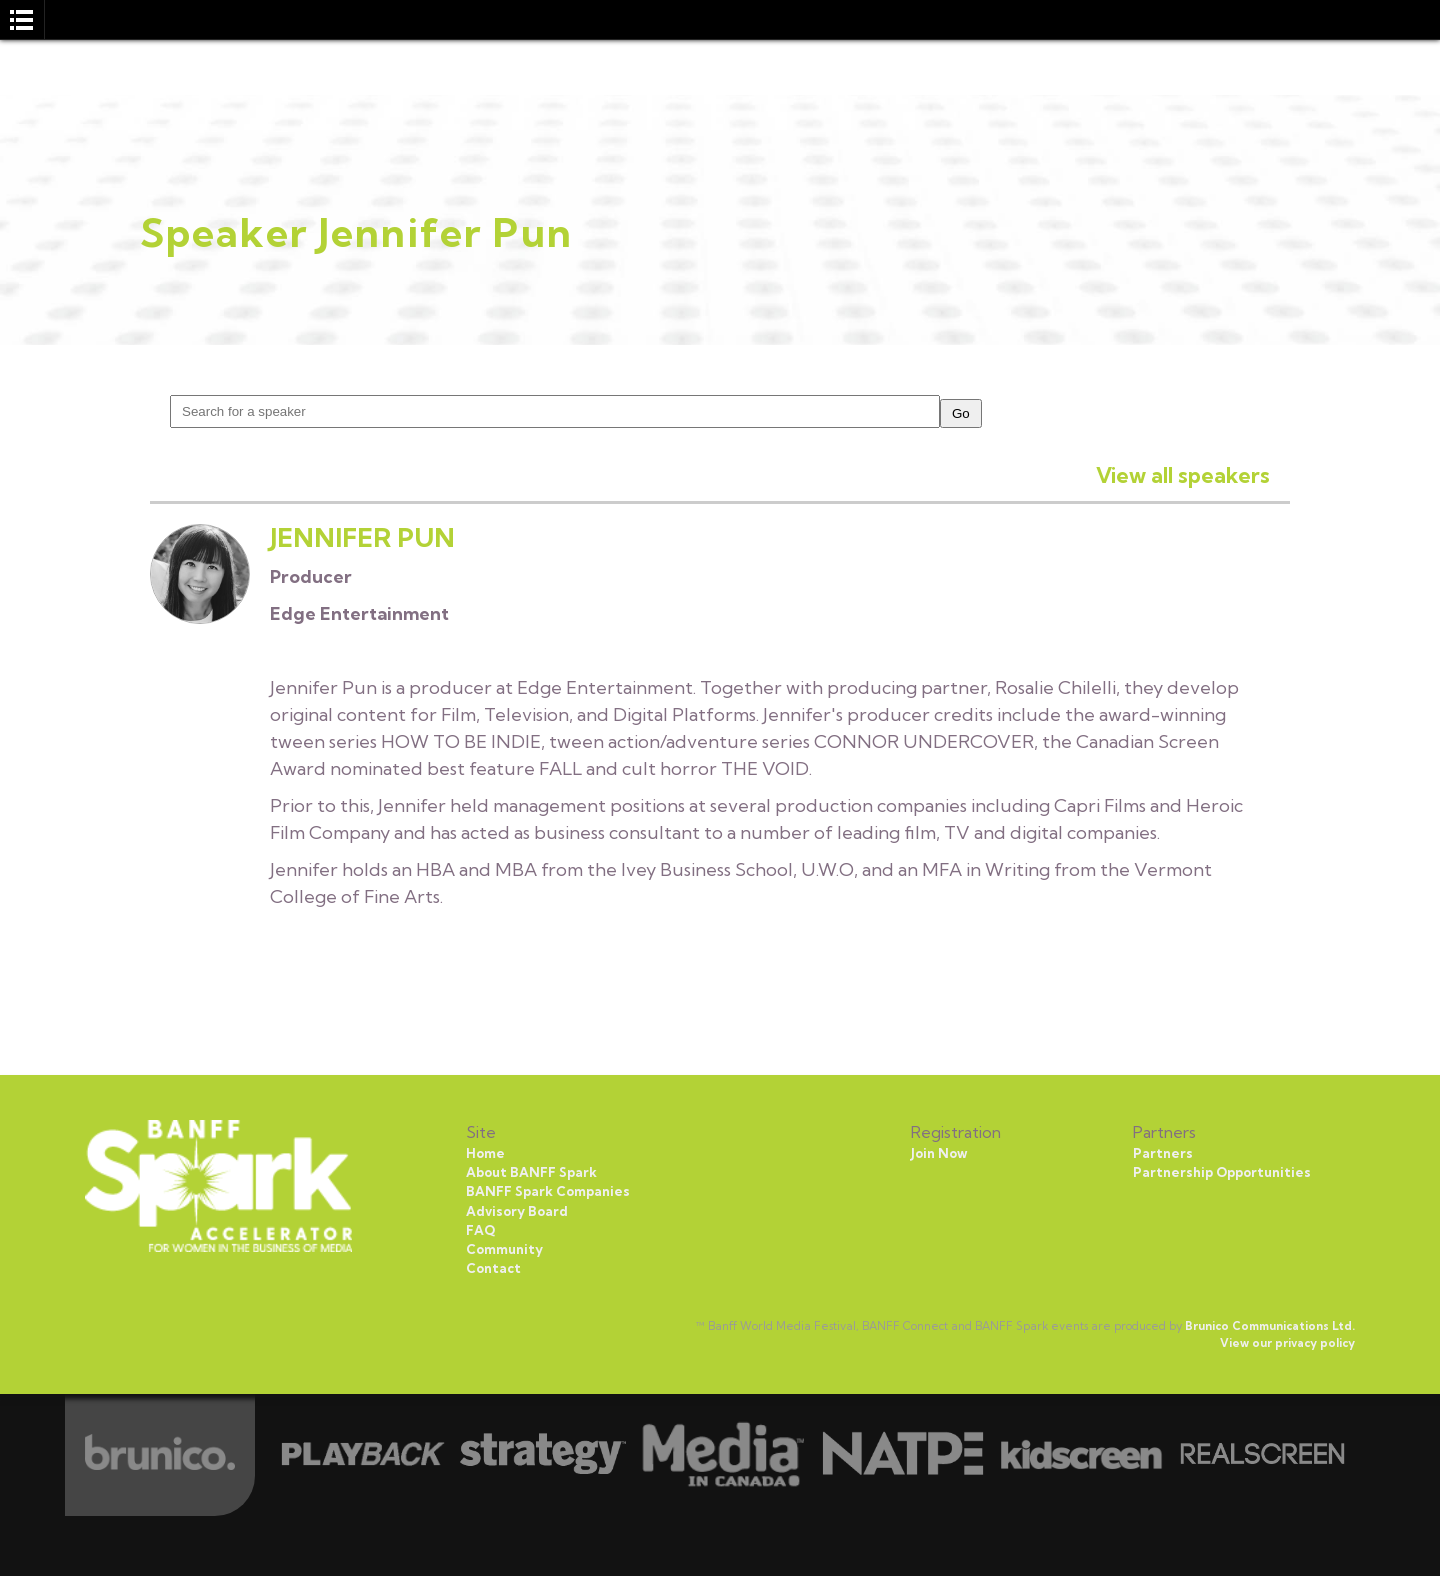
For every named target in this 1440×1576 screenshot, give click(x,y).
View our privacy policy (1287, 1343)
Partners (1163, 1153)
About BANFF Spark (531, 1172)
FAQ (480, 1230)
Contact (493, 1268)
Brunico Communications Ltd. (1270, 1326)
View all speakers (1183, 475)
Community (504, 1249)
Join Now (939, 1153)
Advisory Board (517, 1211)
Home (485, 1153)
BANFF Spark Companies (548, 1191)
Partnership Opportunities (1222, 1172)
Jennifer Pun (362, 537)
